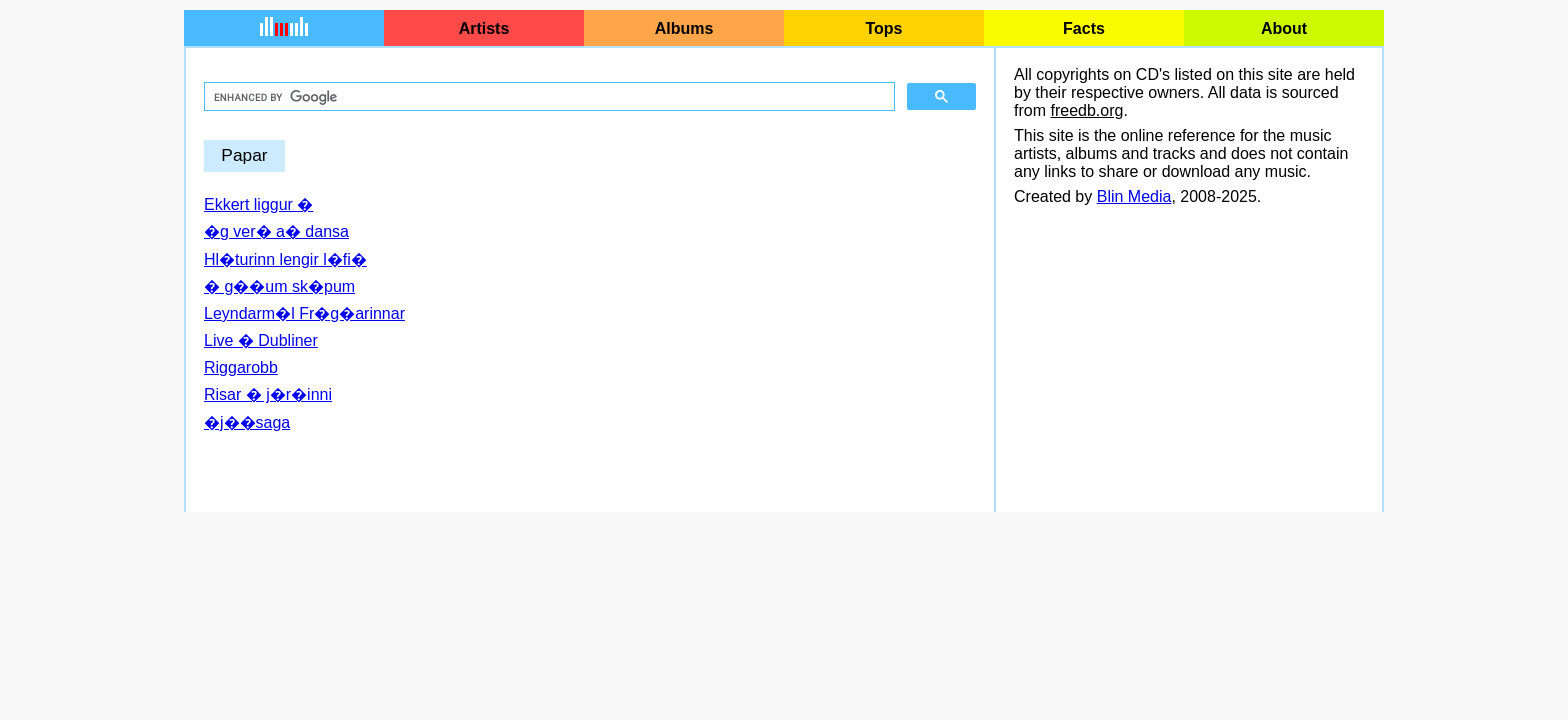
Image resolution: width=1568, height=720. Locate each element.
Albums (684, 28)
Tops (883, 28)
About (1284, 28)
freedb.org (1086, 110)
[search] (547, 97)
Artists (484, 28)
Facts (1084, 28)
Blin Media (1134, 196)
